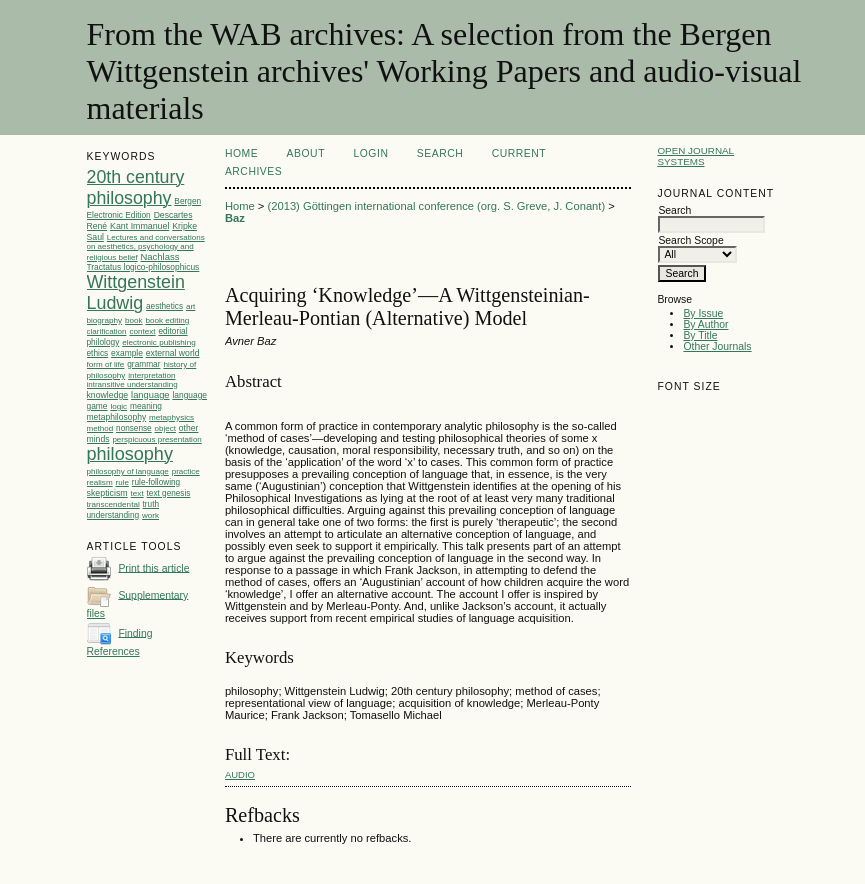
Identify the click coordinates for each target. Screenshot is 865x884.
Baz (235, 218)
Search (440, 153)
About (306, 153)
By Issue (703, 313)
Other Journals (717, 346)
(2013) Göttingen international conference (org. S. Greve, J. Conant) (436, 206)
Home (241, 153)
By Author (705, 324)
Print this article (153, 567)
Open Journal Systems (695, 156)
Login (370, 153)
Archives (253, 171)
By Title (700, 335)
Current (519, 153)
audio (240, 774)
